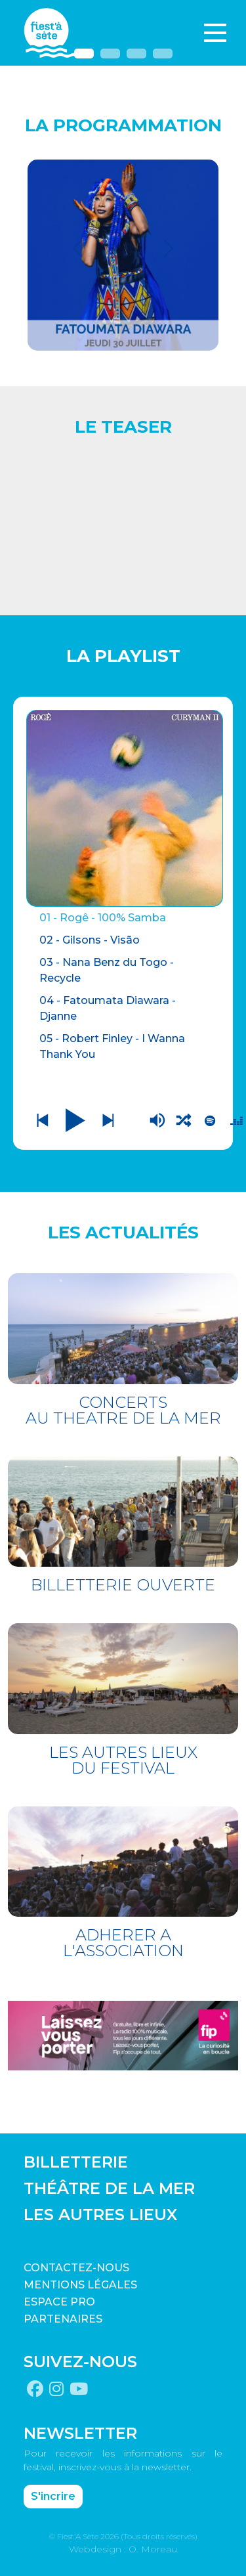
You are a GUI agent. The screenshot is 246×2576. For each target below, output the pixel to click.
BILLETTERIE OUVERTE (123, 1584)
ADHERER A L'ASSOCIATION (123, 1942)
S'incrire (53, 2496)
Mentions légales (80, 2285)
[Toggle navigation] (215, 33)
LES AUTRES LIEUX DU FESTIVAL (123, 1760)
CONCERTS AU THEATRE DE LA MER (123, 1410)
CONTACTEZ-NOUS (76, 2267)
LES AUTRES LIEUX (100, 2214)
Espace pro (59, 2302)
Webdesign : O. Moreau (123, 2549)
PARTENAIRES (63, 2319)
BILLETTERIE (76, 2162)
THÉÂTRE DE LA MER (109, 2188)
